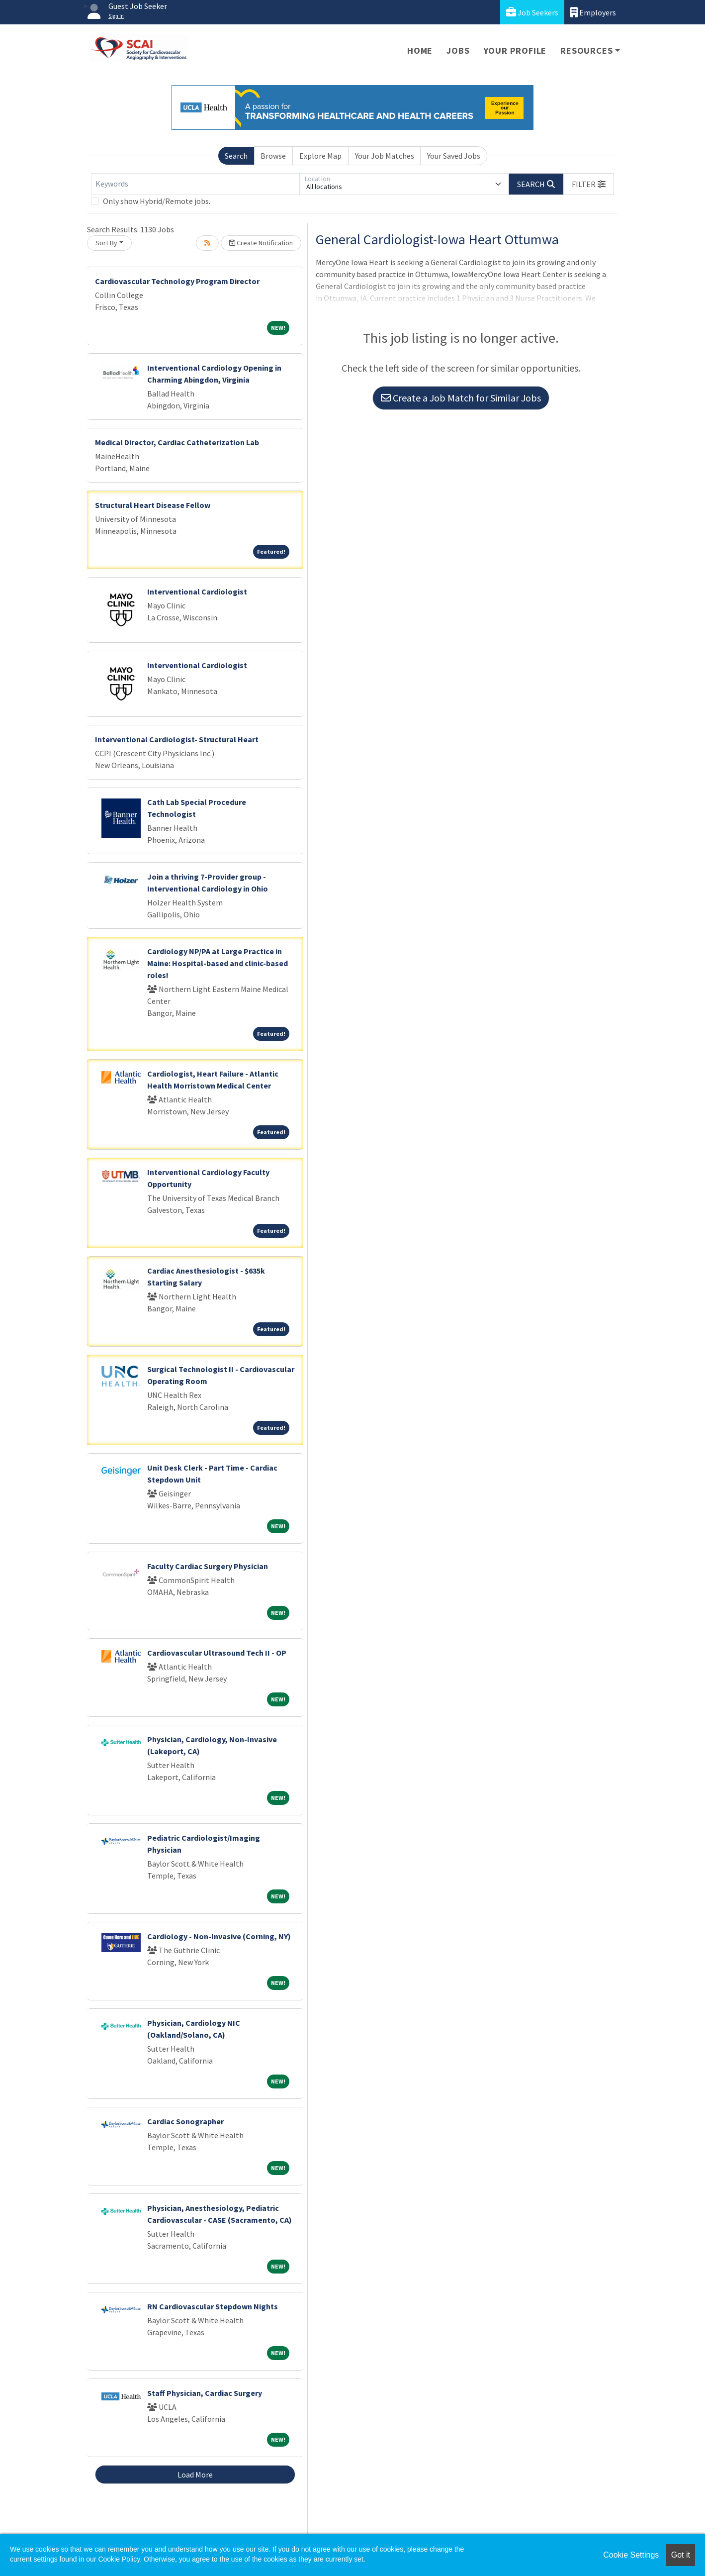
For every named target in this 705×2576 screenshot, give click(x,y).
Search (236, 156)
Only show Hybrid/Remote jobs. (156, 201)
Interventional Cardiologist (197, 591)
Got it (680, 2555)
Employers (593, 12)
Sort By (106, 242)
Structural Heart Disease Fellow (152, 505)
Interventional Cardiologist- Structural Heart (177, 739)
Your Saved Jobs (453, 156)
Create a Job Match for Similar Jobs (461, 398)
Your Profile (515, 50)
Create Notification (261, 242)
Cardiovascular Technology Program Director (177, 281)
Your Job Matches (384, 156)
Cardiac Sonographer (185, 2121)
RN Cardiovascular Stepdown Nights (212, 2306)
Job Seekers (532, 12)
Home (420, 50)
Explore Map (320, 156)
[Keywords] (195, 184)
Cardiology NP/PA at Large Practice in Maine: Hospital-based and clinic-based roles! (217, 963)
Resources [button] (586, 50)
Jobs (457, 50)
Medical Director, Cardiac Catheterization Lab (177, 442)
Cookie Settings (631, 2555)
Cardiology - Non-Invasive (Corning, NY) (219, 1936)
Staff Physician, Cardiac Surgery (204, 2393)
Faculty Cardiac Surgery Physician (207, 1566)
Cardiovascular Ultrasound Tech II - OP (216, 1653)
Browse (273, 156)
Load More (195, 2474)
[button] (588, 184)
